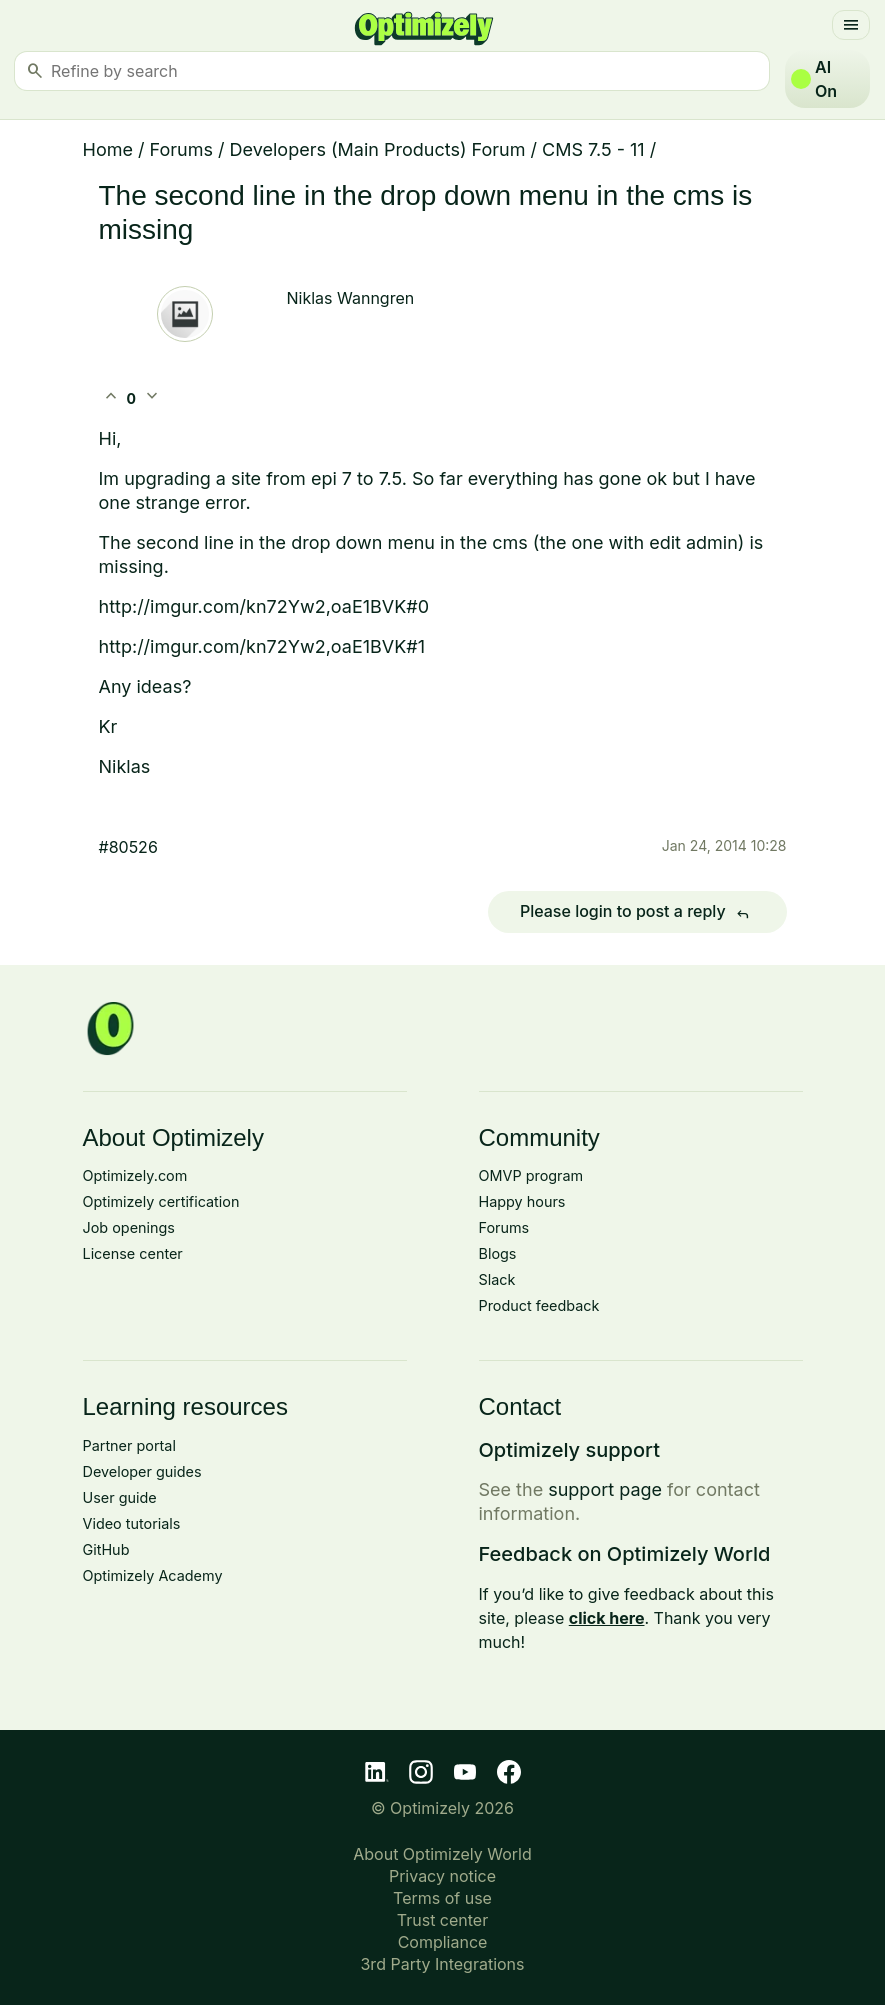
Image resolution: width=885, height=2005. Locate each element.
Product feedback (539, 1305)
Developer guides (142, 1471)
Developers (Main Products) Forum (378, 149)
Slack (497, 1279)
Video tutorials (132, 1523)
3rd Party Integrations (442, 1964)
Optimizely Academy (153, 1575)
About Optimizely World (442, 1854)
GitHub (106, 1549)
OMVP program (531, 1175)
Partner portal (129, 1445)
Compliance (443, 1942)
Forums (181, 149)
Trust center (442, 1920)
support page (605, 1489)
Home (108, 149)
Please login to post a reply (637, 912)
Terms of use (442, 1898)
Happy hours (522, 1201)
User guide (120, 1497)
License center (133, 1253)
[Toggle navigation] (851, 25)
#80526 (128, 847)
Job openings (129, 1227)
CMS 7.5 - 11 (593, 149)
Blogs (498, 1253)
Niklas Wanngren (351, 298)
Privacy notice (442, 1876)
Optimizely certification (161, 1201)
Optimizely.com (135, 1175)
